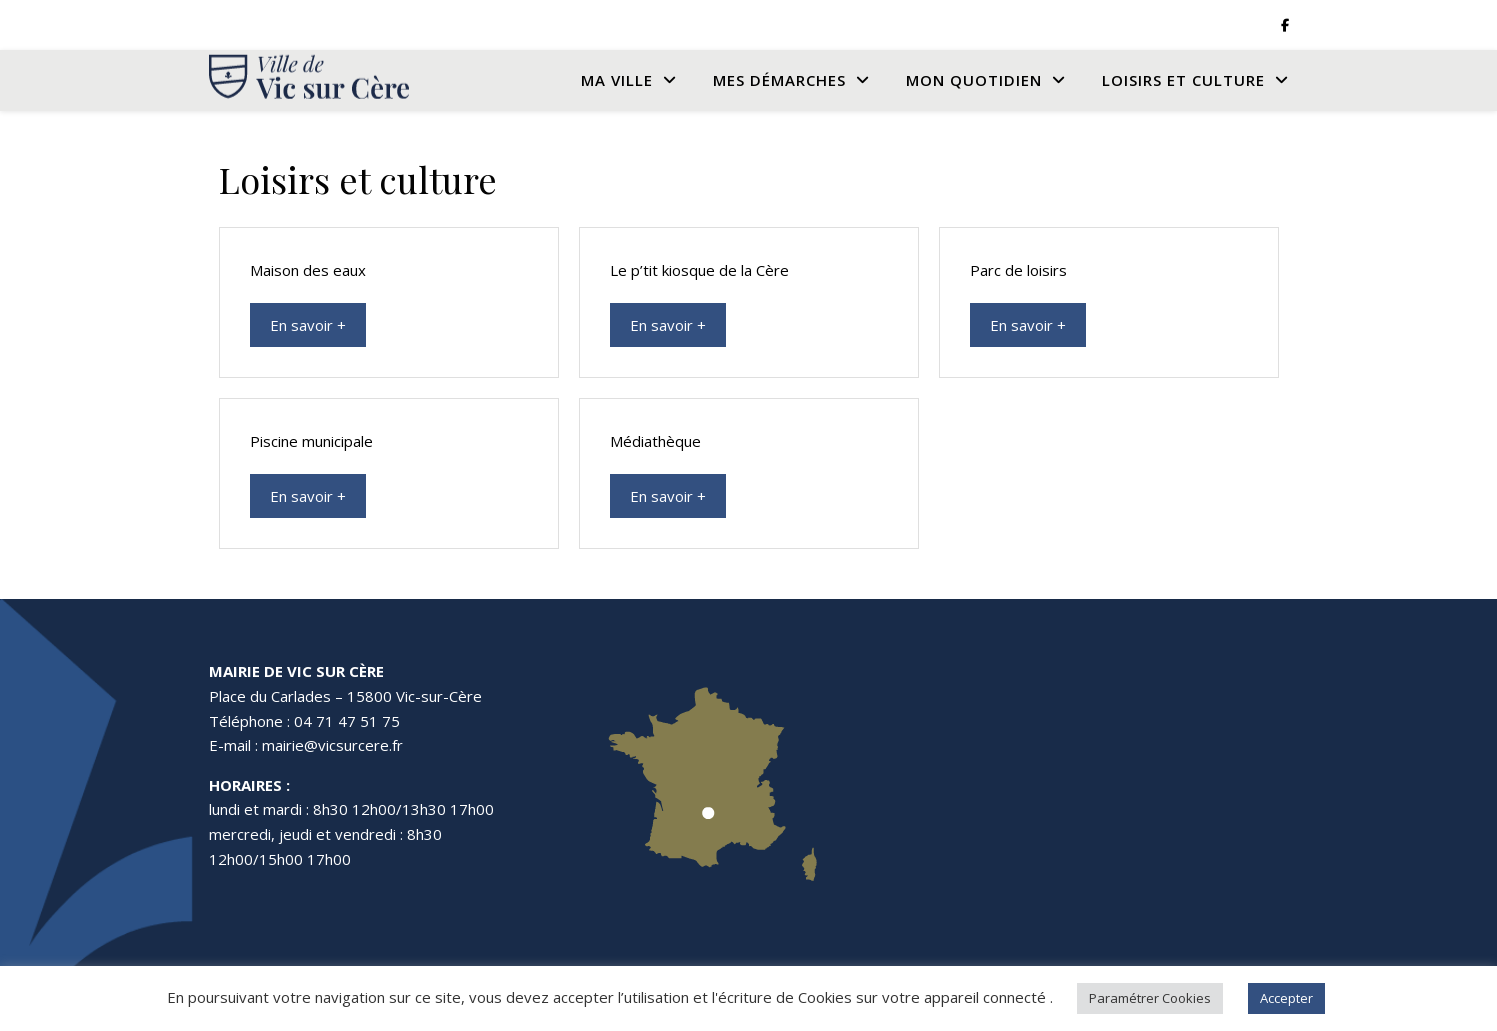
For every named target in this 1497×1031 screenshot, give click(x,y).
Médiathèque (655, 441)
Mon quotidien (974, 80)
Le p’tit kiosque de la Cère (699, 270)
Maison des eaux (308, 270)
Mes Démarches (779, 80)
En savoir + (308, 325)
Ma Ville (617, 80)
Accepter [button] (1286, 998)
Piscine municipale (311, 441)
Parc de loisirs (1018, 270)
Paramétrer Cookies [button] (1150, 998)
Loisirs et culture (1183, 80)
